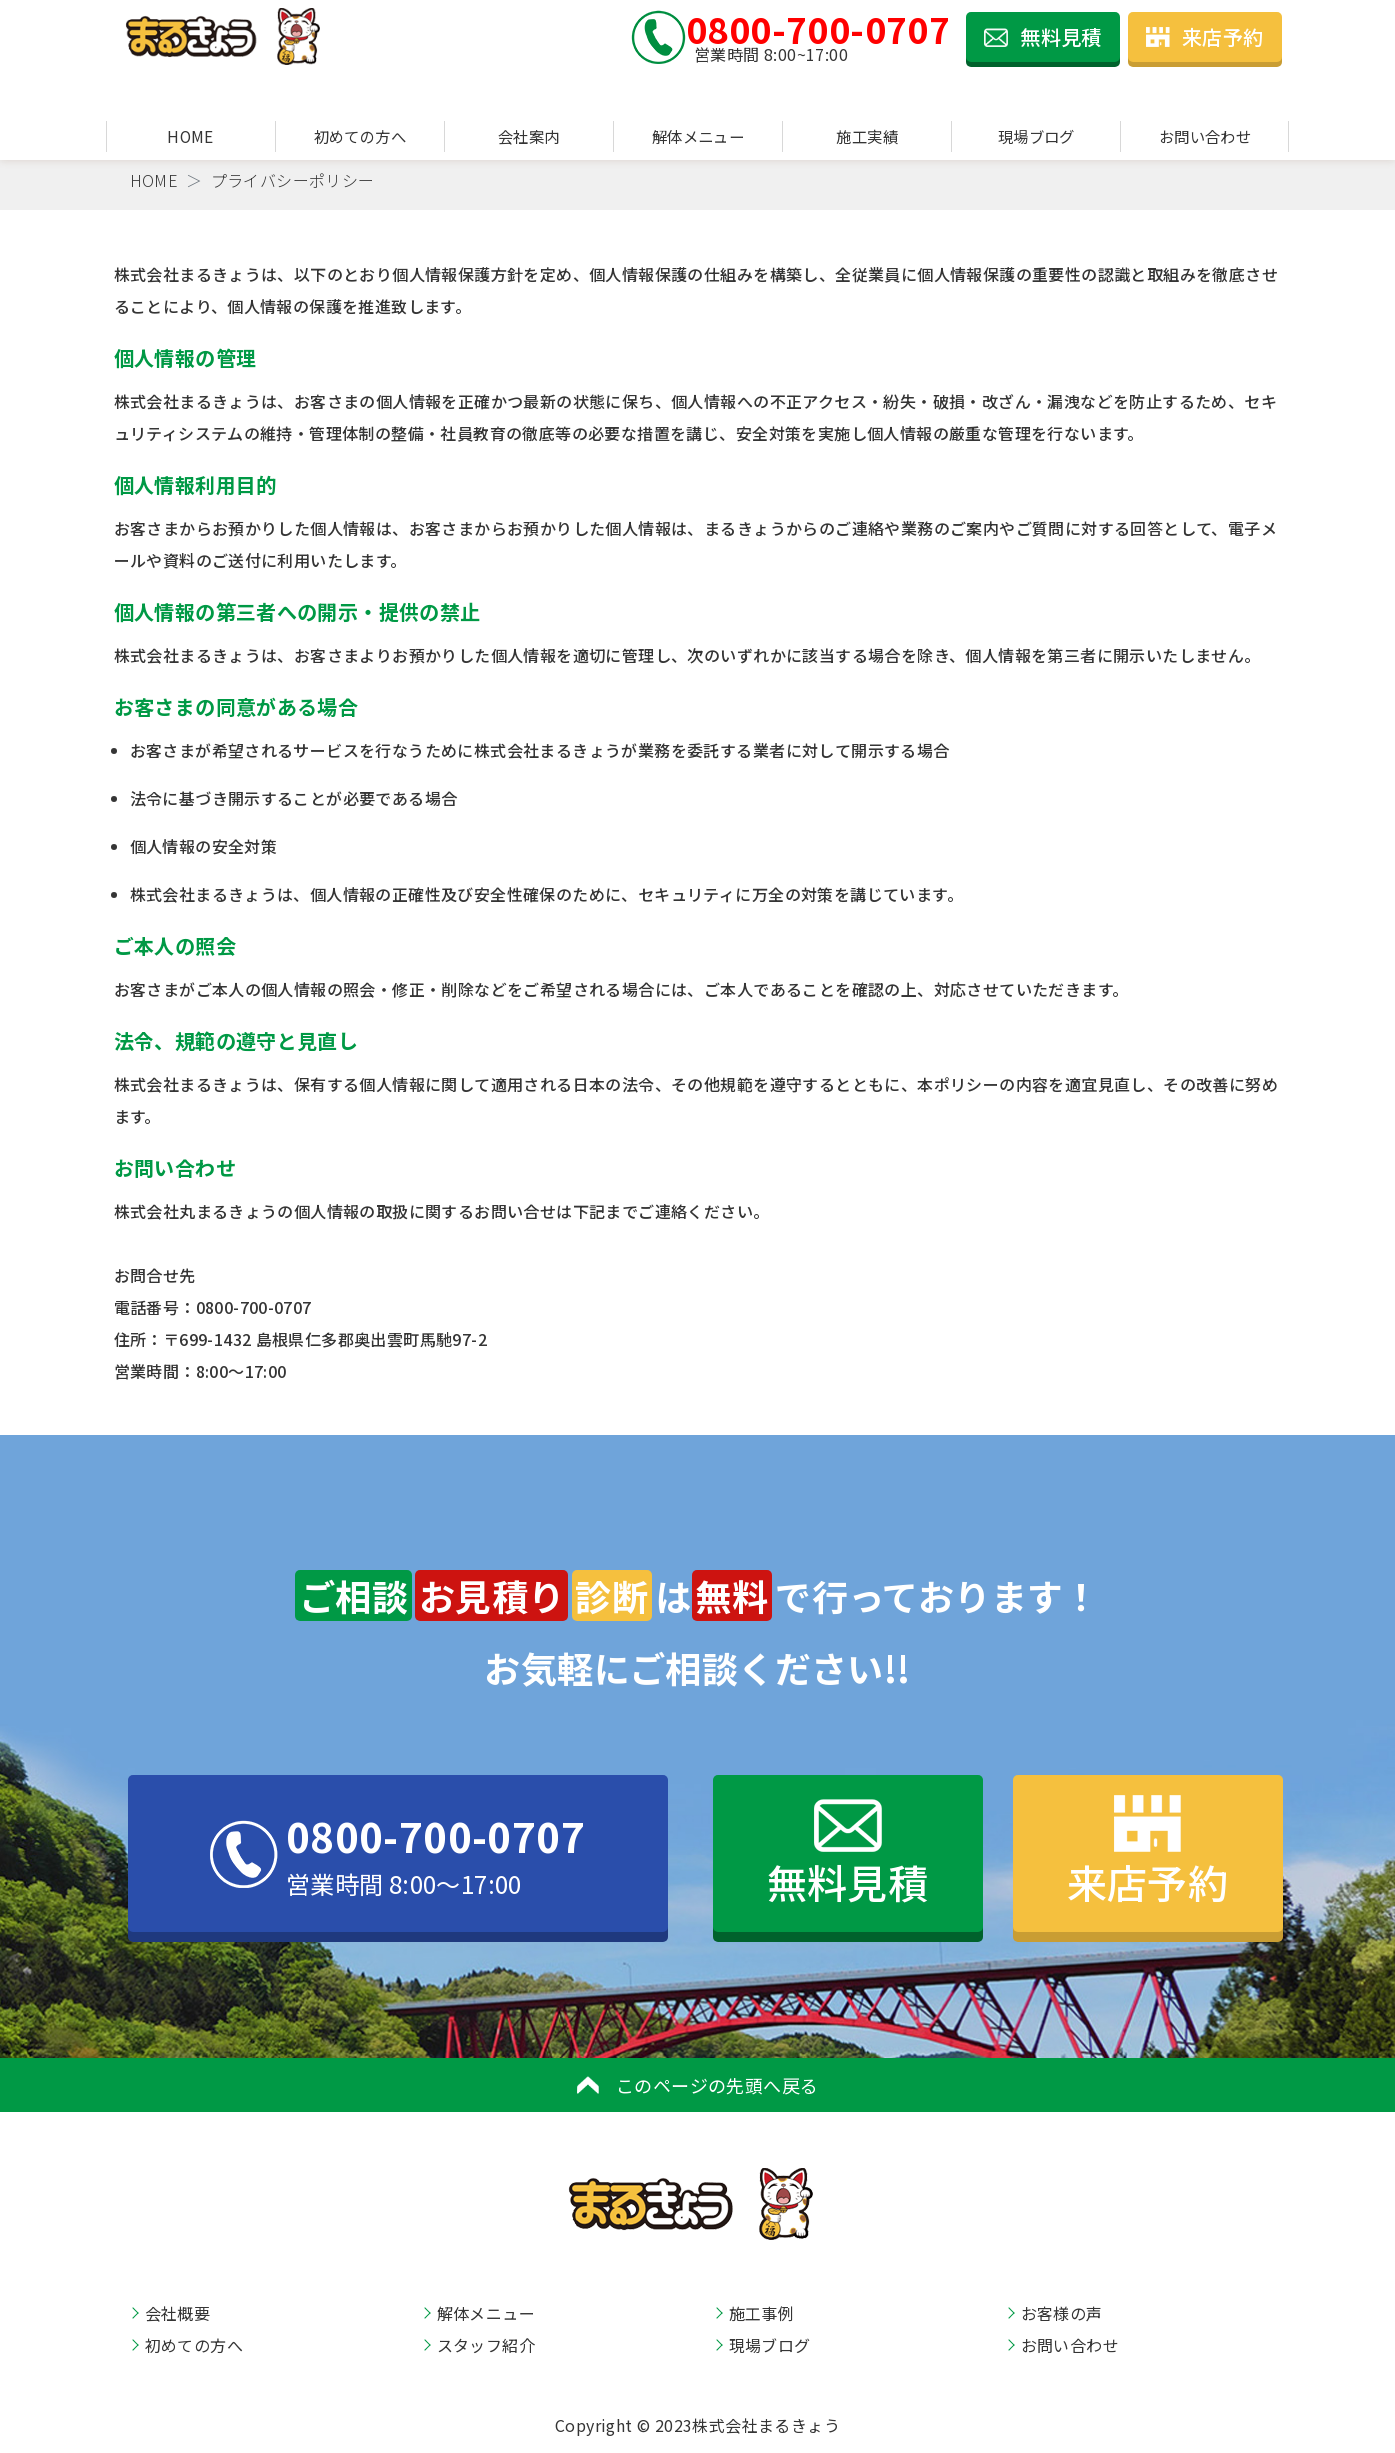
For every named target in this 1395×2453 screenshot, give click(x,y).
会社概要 (178, 2313)
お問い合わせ (1205, 136)
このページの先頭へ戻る (698, 2085)
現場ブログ (1036, 136)
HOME (190, 136)
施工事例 (762, 2313)
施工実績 (867, 136)
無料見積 (1043, 36)
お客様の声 (1062, 2313)
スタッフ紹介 (486, 2345)
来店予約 (1205, 36)
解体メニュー (698, 136)
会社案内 (529, 136)
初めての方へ (360, 136)
